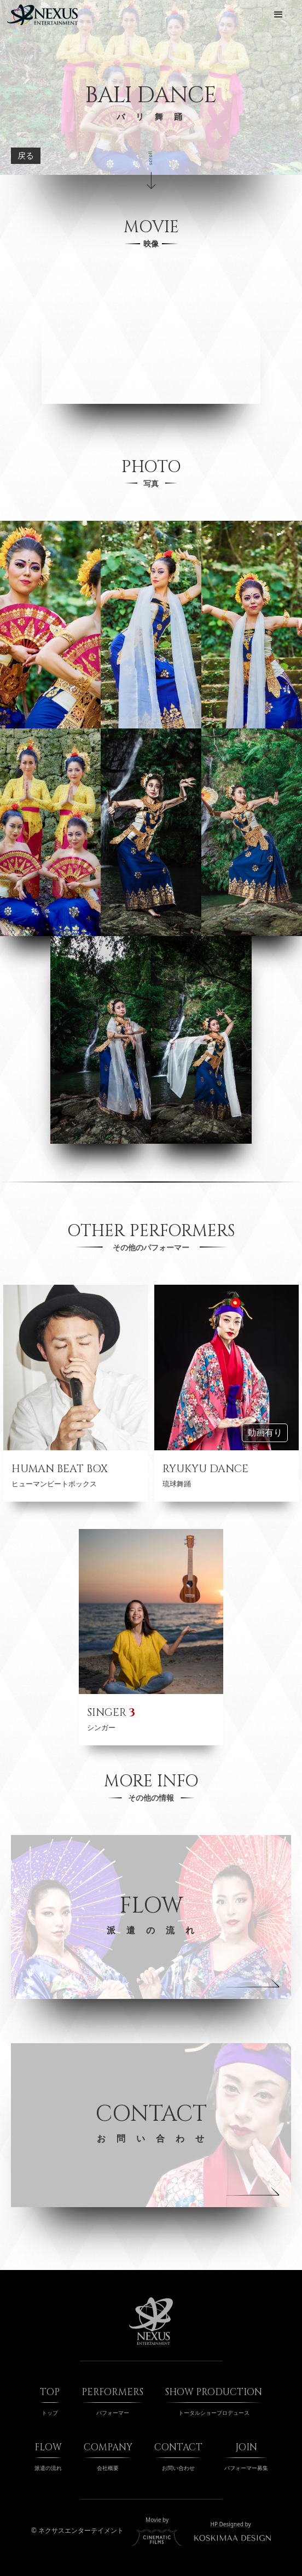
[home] (42, 14)
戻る (26, 155)
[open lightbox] (50, 624)
